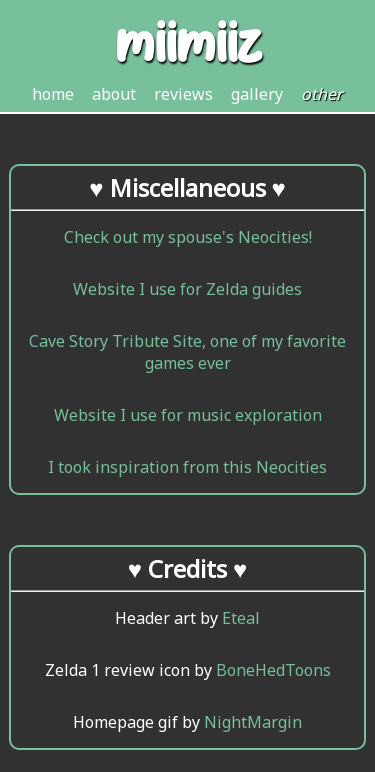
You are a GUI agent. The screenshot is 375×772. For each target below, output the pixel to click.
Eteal (241, 618)
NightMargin (253, 722)
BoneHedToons (273, 670)
